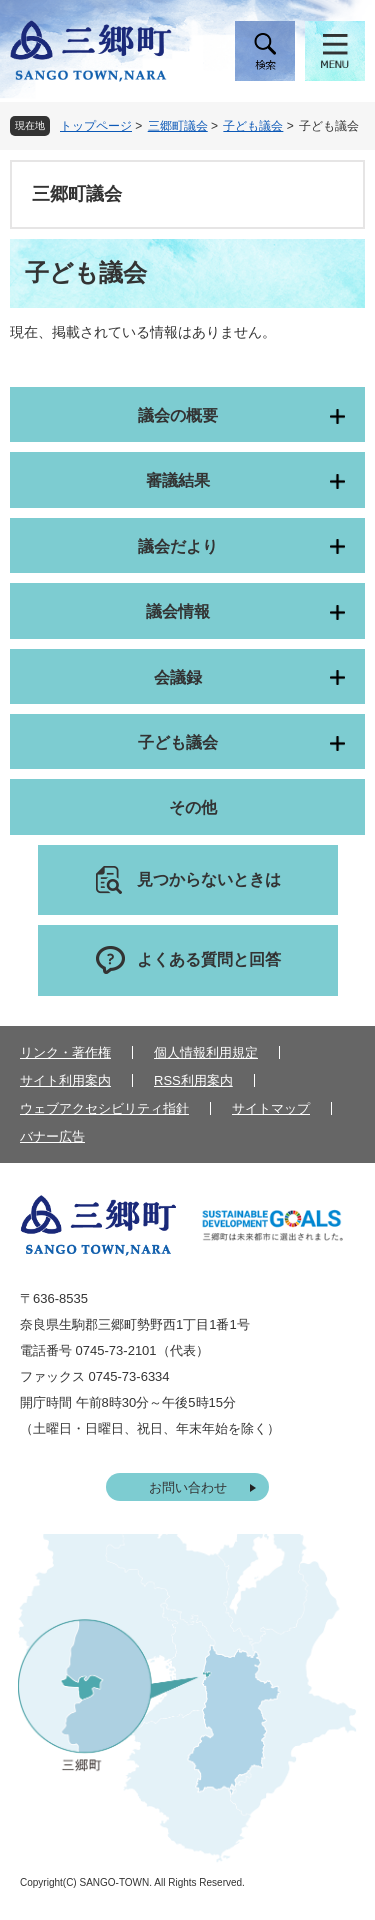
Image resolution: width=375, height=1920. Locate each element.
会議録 (178, 677)
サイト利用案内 (65, 1080)
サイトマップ (271, 1108)
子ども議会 (253, 126)
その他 (193, 807)
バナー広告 (52, 1136)
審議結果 (178, 480)
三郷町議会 (178, 126)
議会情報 (178, 611)
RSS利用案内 (193, 1080)
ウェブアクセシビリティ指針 (104, 1108)
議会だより (178, 546)
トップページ (96, 126)
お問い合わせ (188, 1487)
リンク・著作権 (65, 1052)
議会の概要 (178, 415)
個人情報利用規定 (206, 1052)
